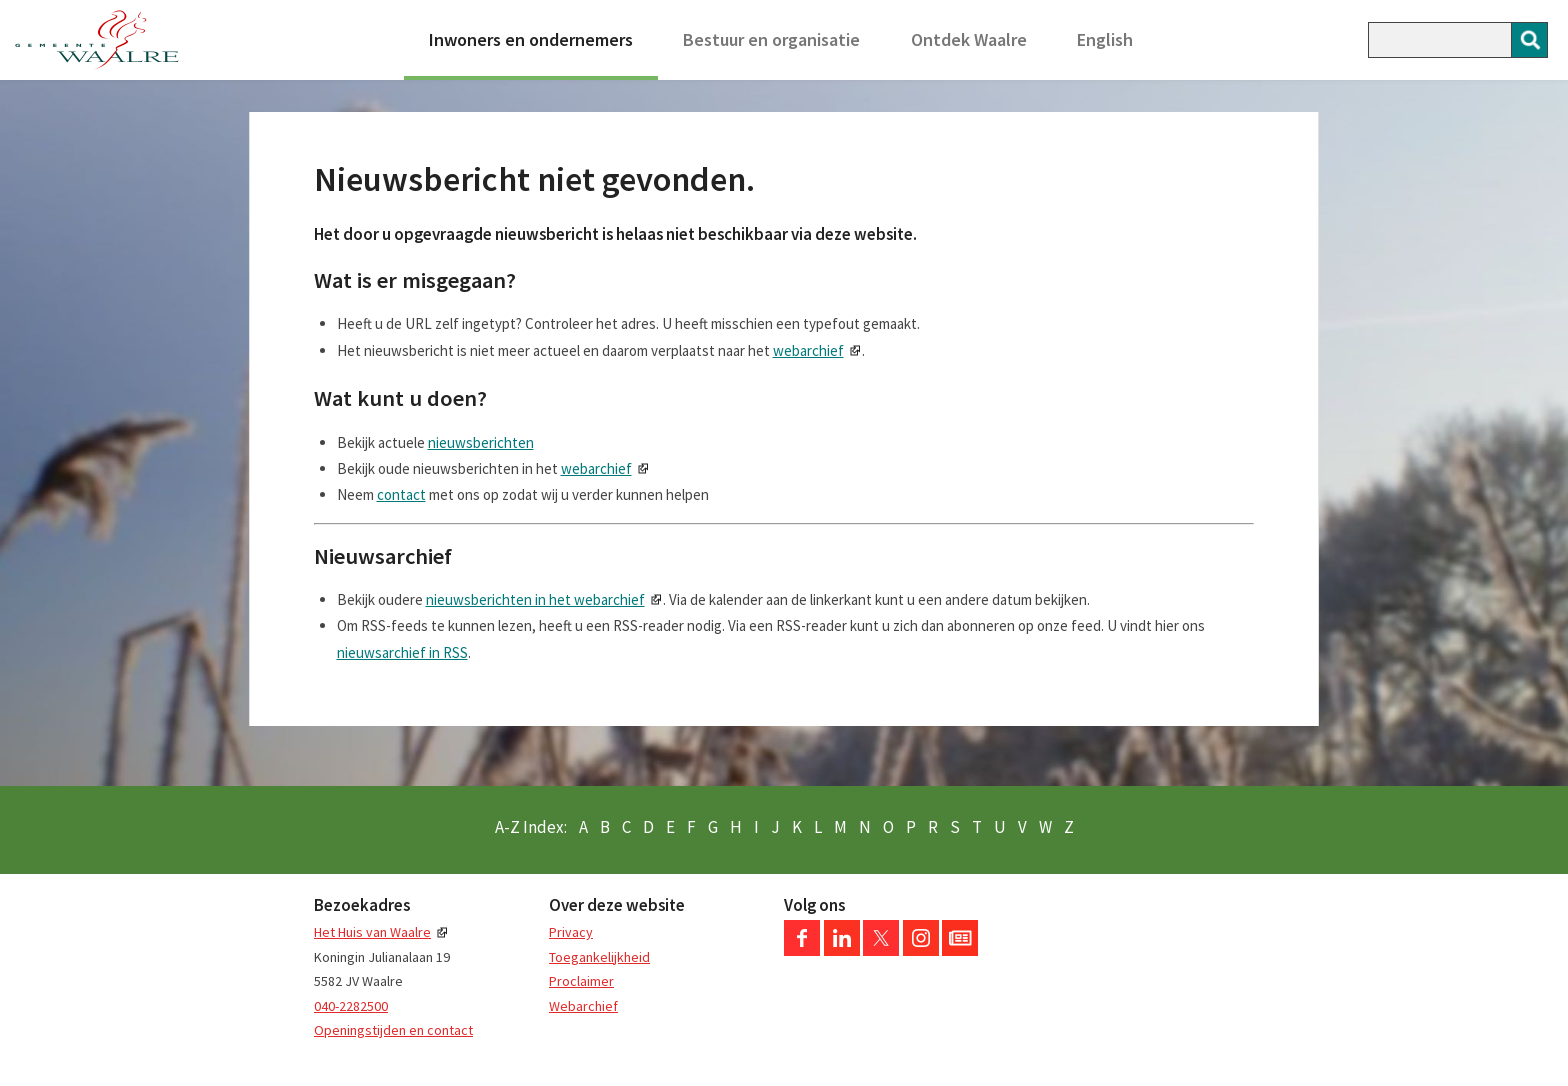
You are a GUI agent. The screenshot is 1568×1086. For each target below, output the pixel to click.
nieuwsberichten (481, 442)
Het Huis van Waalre (372, 932)
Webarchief (583, 1006)
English (1105, 39)
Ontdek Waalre (969, 39)
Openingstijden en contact (393, 1030)
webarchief (808, 350)
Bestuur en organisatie (771, 39)
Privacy (571, 932)
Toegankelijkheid (599, 957)
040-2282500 (351, 1006)
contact (401, 494)
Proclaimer (581, 981)
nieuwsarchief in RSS (402, 652)
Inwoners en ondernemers (531, 39)
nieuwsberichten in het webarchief (535, 599)
